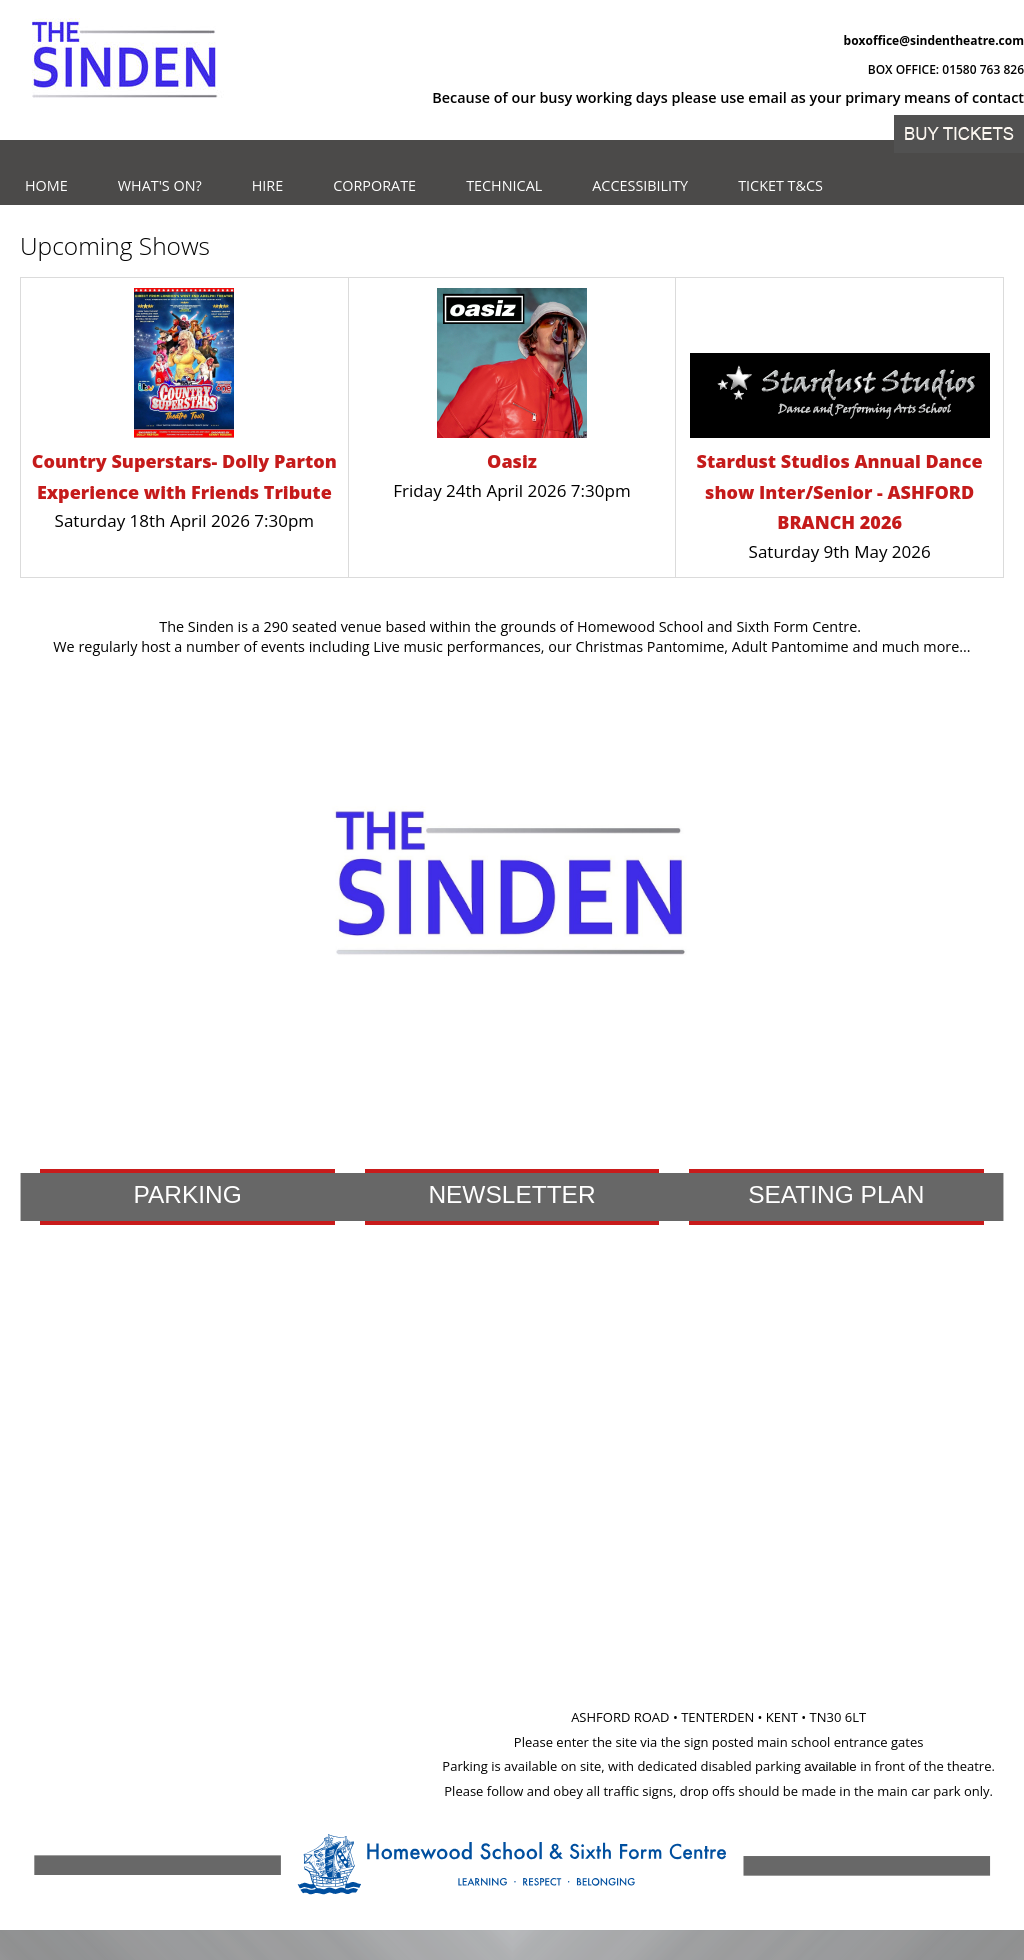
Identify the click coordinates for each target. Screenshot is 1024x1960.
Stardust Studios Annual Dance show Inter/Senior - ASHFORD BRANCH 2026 (840, 491)
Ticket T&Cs (780, 185)
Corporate (374, 185)
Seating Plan (836, 1194)
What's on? (160, 185)
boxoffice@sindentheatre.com (934, 40)
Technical (504, 185)
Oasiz (512, 461)
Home (46, 185)
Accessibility (640, 185)
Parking (187, 1194)
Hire (268, 185)
